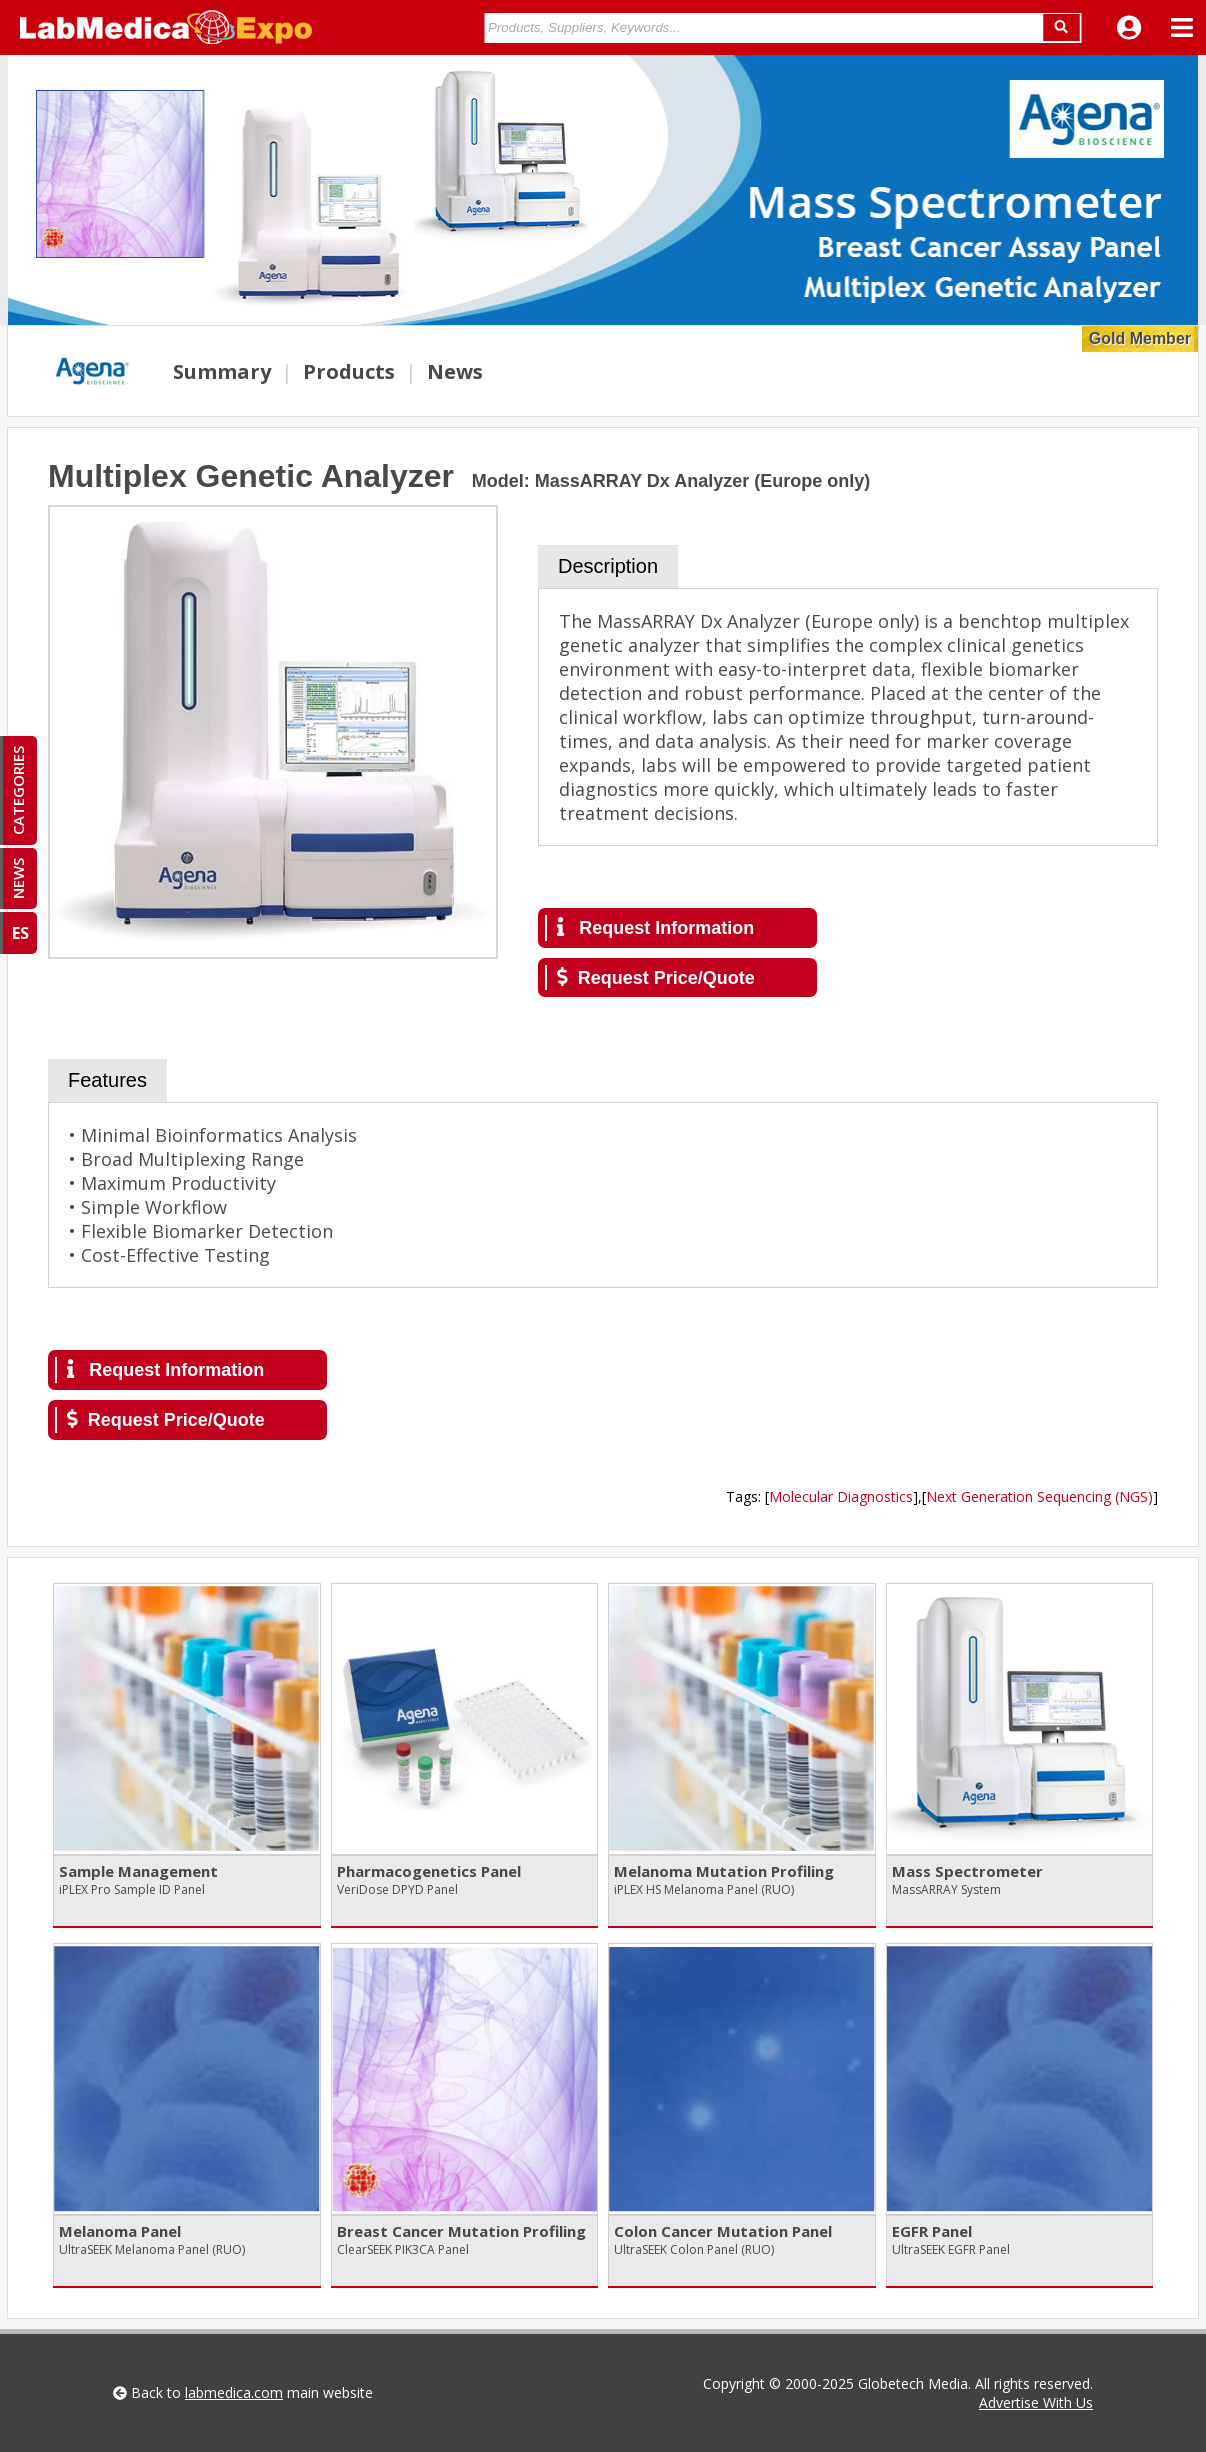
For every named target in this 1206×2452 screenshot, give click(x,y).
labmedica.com (234, 2392)
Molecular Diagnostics (841, 1496)
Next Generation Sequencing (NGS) (1039, 1496)
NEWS (18, 878)
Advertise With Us (1036, 2402)
